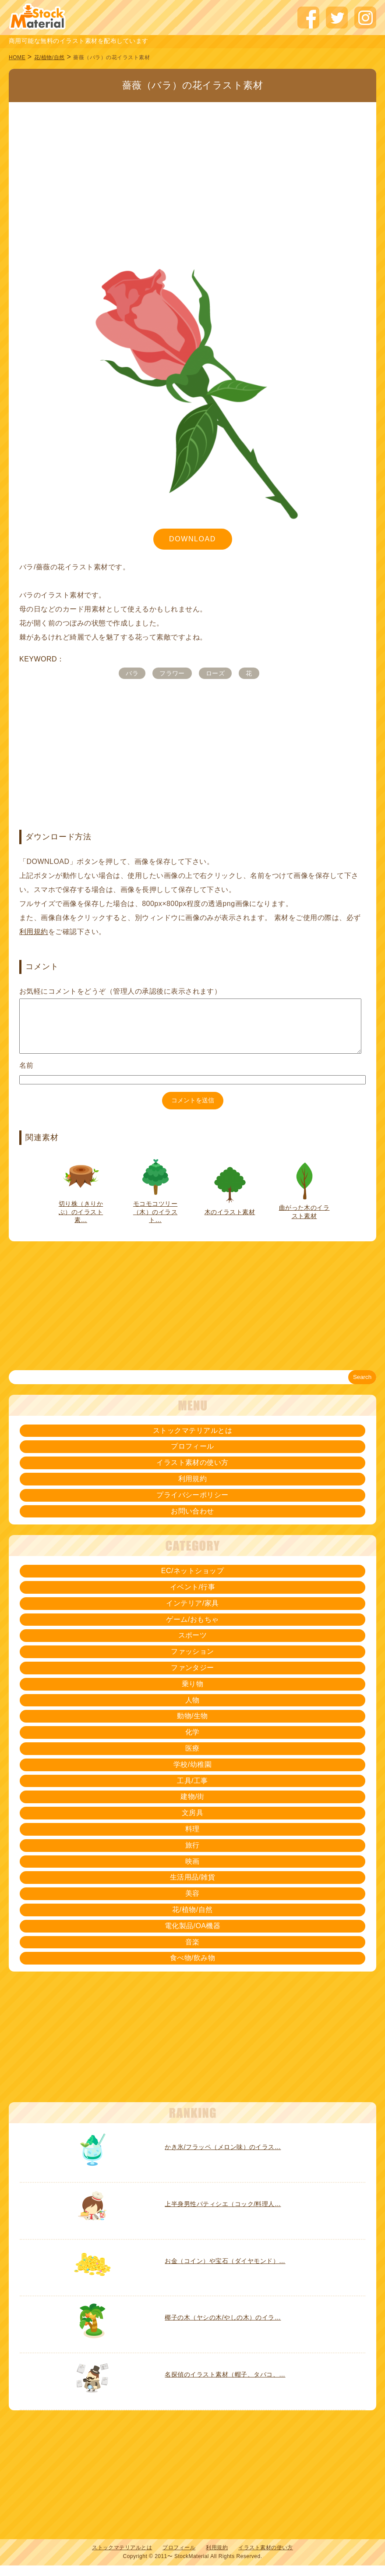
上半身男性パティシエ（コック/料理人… (223, 2214)
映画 (192, 1872)
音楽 (192, 1952)
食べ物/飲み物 (192, 1968)
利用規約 (33, 931)
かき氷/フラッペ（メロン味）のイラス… (223, 2157)
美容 (192, 1904)
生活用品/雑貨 (192, 1887)
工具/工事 (192, 1791)
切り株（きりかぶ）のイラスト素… (81, 1222)
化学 (192, 1742)
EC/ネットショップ (192, 1581)
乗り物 (192, 1694)
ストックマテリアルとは (192, 1441)
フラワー (172, 673)
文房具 (192, 1823)
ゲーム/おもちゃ (192, 1630)
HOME (17, 57)
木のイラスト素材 (230, 1222)
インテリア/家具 (192, 1613)
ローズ (215, 673)
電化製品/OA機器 (193, 1936)
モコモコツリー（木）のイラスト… (155, 1222)
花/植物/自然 (49, 57)
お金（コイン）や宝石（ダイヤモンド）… (225, 2271)
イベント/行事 (192, 1597)
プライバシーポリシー (192, 1505)
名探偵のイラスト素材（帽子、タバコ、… (225, 2384)
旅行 (192, 1855)
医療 (192, 1758)
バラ (132, 673)
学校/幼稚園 (192, 1775)
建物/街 (192, 1807)
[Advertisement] (192, 167)
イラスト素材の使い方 (192, 1473)
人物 (192, 1710)
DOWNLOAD (192, 539)
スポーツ (192, 1645)
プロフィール (192, 1456)
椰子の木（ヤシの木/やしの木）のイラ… (223, 2327)
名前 (26, 1076)
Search (362, 1387)
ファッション (192, 1662)
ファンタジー (192, 1678)
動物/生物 (192, 1726)
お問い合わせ (192, 1521)
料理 (192, 1839)
